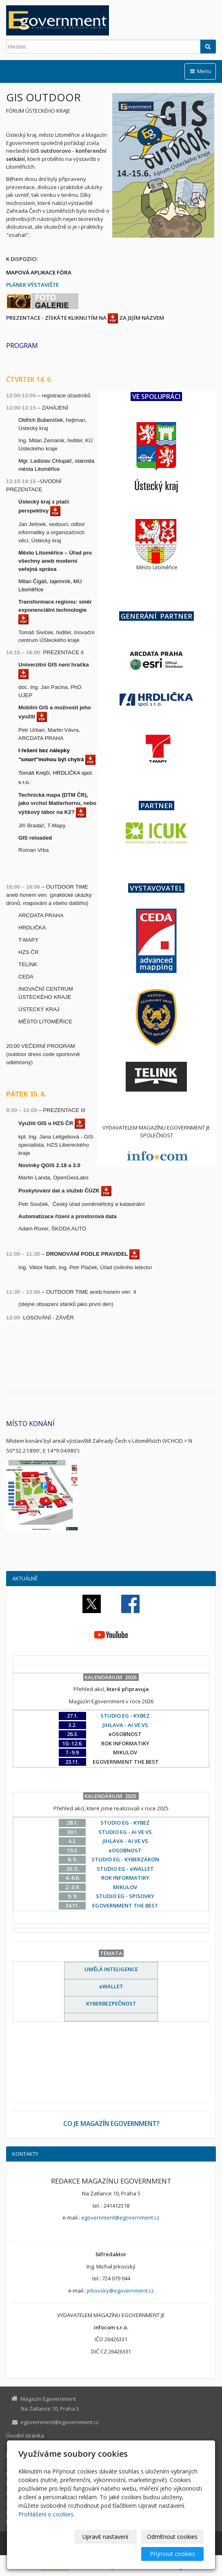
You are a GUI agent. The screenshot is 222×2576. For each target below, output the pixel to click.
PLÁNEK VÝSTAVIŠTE (32, 284)
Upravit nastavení (105, 2536)
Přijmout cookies (172, 2554)
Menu (200, 71)
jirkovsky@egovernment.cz (120, 2290)
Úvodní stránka (25, 2435)
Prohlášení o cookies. (46, 2514)
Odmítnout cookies (172, 2536)
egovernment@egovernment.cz (120, 2217)
